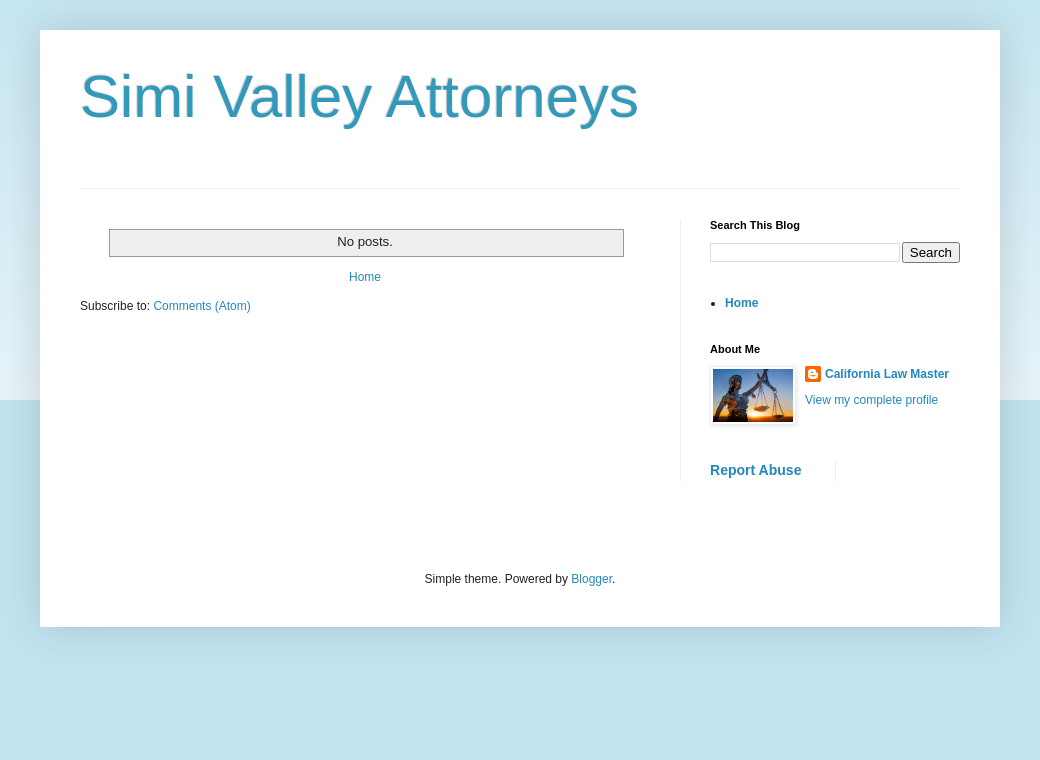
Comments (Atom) (201, 306)
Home (365, 277)
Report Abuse (755, 470)
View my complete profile (871, 400)
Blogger (591, 579)
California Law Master (887, 374)
